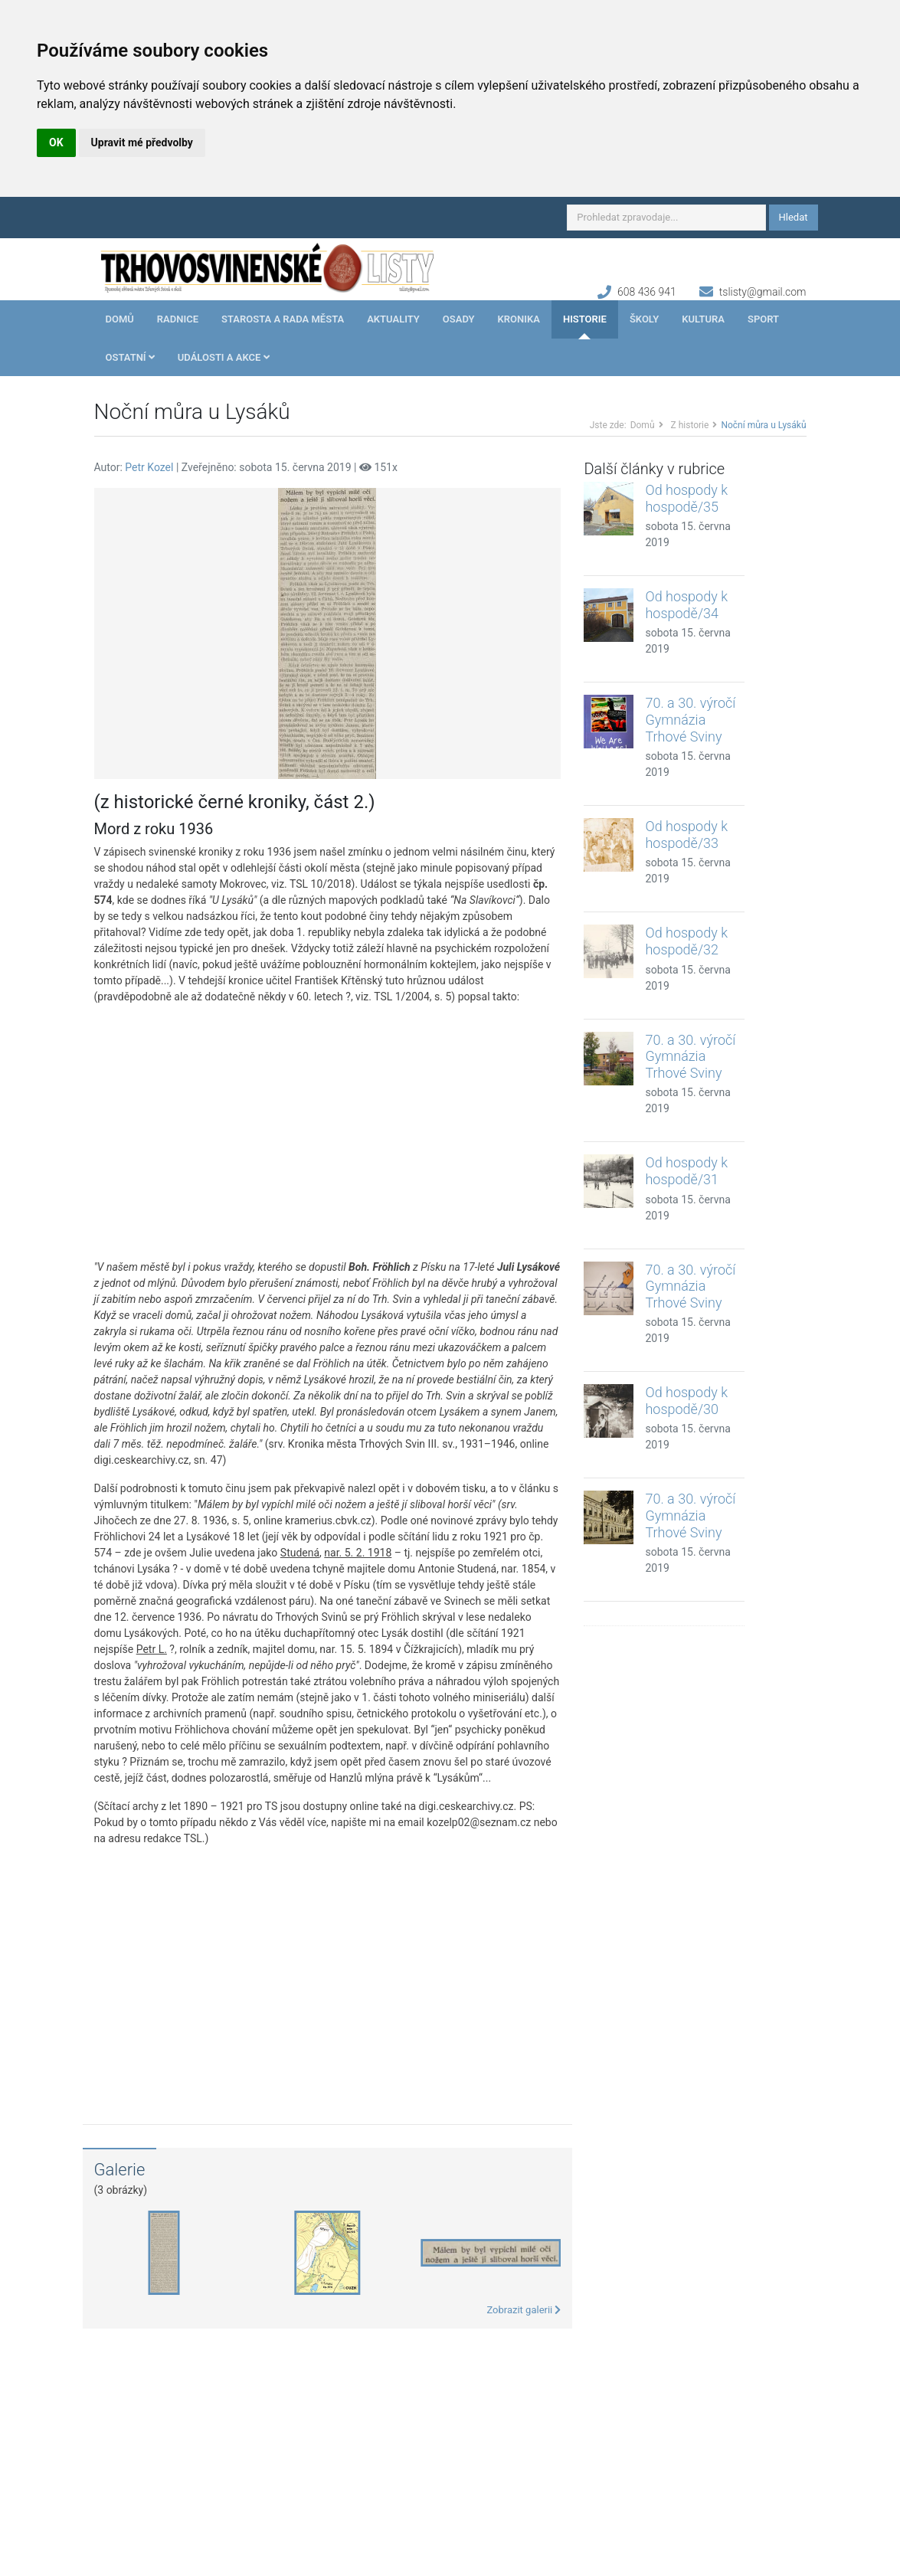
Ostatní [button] (130, 357)
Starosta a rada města (282, 319)
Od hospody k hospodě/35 (686, 498)
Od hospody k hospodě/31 (686, 1170)
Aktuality (393, 319)
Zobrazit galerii (523, 2310)
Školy (644, 319)
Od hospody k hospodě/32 (686, 941)
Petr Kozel (149, 467)
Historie (585, 319)
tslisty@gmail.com (763, 292)
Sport (763, 319)
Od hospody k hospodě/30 (686, 1400)
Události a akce (224, 357)
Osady (459, 319)
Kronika (519, 319)
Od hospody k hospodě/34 (686, 604)
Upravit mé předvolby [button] (142, 142)
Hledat (793, 217)
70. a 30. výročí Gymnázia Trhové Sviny (690, 719)
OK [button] (56, 142)
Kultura (703, 319)
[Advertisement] (327, 1132)
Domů (120, 319)
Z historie (690, 425)
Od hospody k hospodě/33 (686, 834)
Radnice (177, 319)
